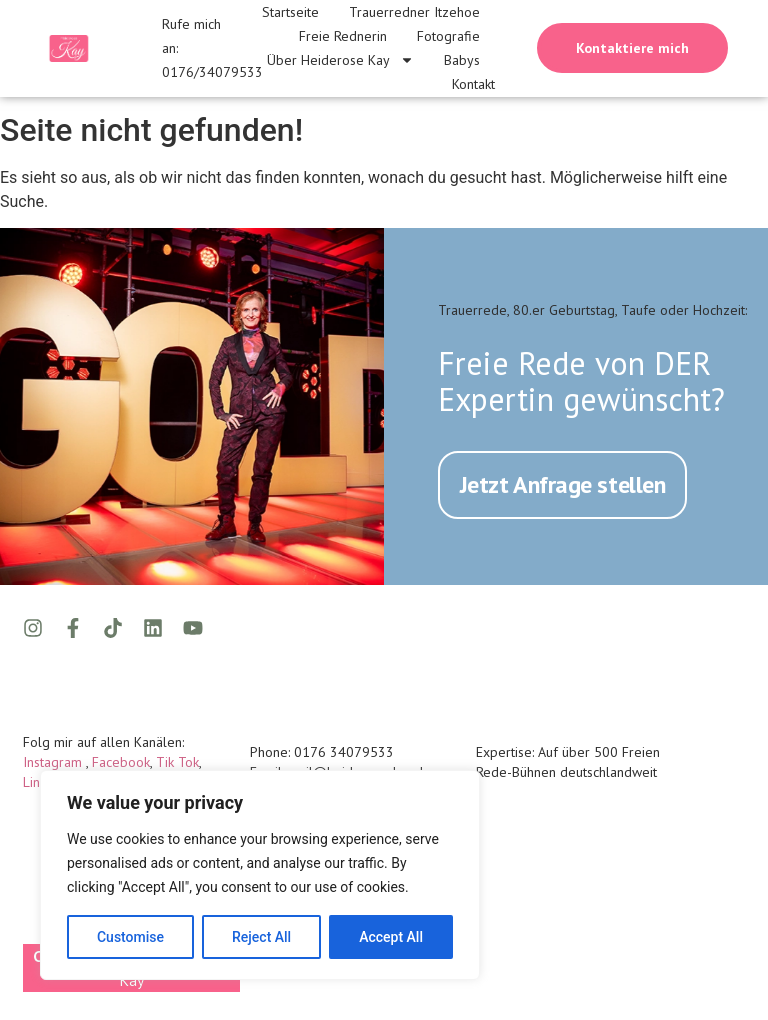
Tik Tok (177, 760)
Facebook (121, 760)
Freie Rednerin (343, 36)
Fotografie (448, 36)
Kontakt (473, 84)
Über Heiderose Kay (340, 60)
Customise (130, 937)
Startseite (290, 12)
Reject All (261, 937)
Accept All (391, 937)
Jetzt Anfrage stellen (563, 482)
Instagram (54, 760)
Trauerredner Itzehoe (414, 12)
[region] (260, 875)
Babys (462, 60)
